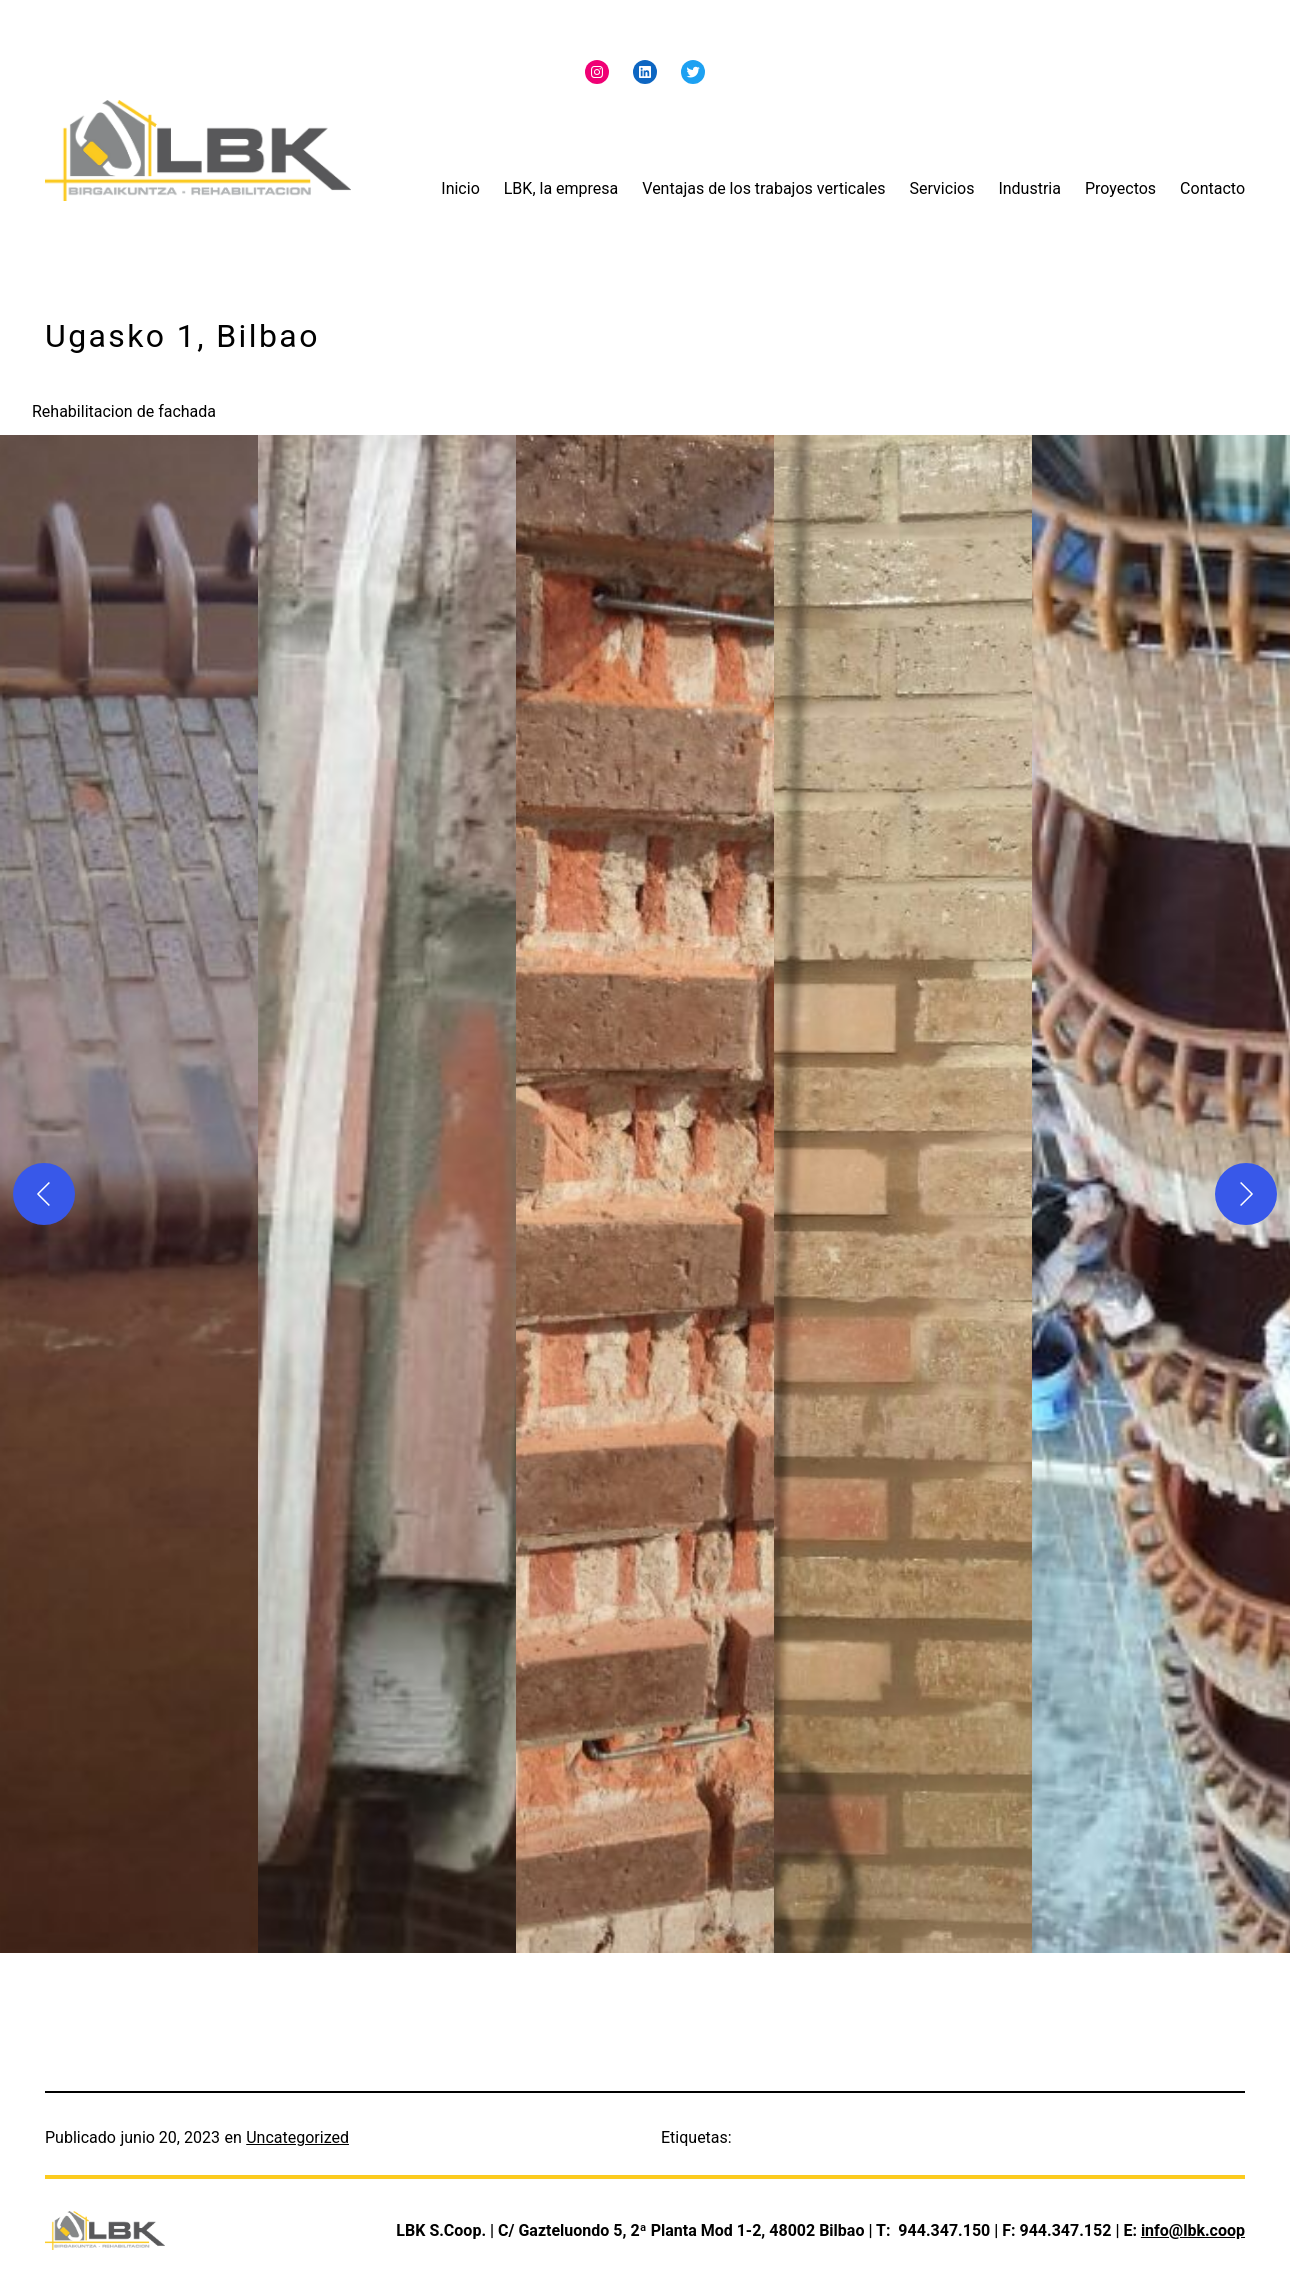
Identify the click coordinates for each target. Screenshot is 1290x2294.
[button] (129, 1194)
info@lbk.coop (1193, 2230)
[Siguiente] (1246, 1194)
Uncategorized (297, 2137)
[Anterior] (44, 1194)
